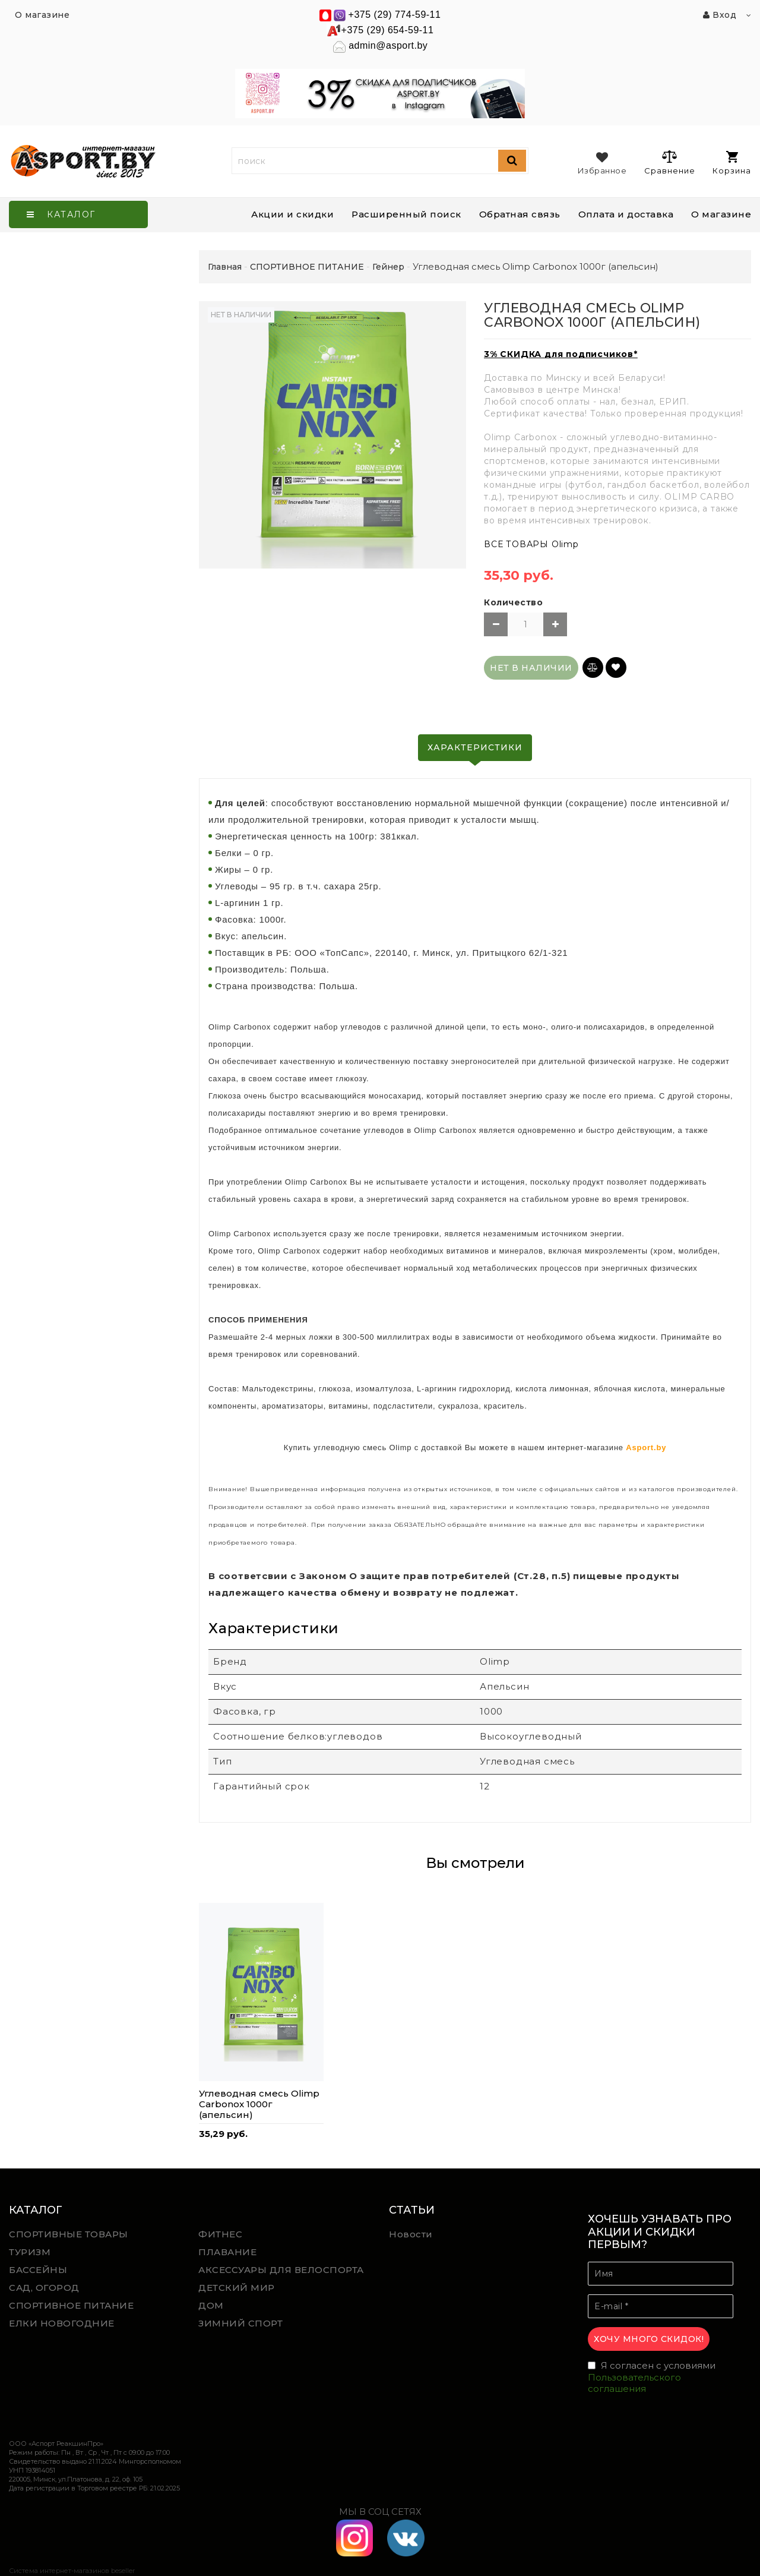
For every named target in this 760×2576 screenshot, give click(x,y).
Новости (411, 2234)
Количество (513, 602)
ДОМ (211, 2305)
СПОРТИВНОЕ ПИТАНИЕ (71, 2305)
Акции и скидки (292, 214)
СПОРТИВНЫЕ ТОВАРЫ (68, 2234)
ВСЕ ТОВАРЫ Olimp (531, 544)
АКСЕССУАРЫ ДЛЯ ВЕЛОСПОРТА (281, 2269)
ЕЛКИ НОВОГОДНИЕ (62, 2323)
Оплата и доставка (626, 214)
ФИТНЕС (220, 2234)
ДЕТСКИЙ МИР (236, 2287)
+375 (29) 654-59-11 (387, 30)
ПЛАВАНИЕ (227, 2252)
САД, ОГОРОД (44, 2287)
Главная (225, 266)
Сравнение (669, 162)
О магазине (721, 214)
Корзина (731, 163)
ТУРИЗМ (29, 2252)
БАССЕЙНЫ (38, 2269)
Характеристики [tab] (475, 747)
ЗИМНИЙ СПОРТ (240, 2323)
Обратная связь (519, 214)
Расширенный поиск (406, 214)
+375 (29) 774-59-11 (395, 15)
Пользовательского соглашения (634, 2383)
